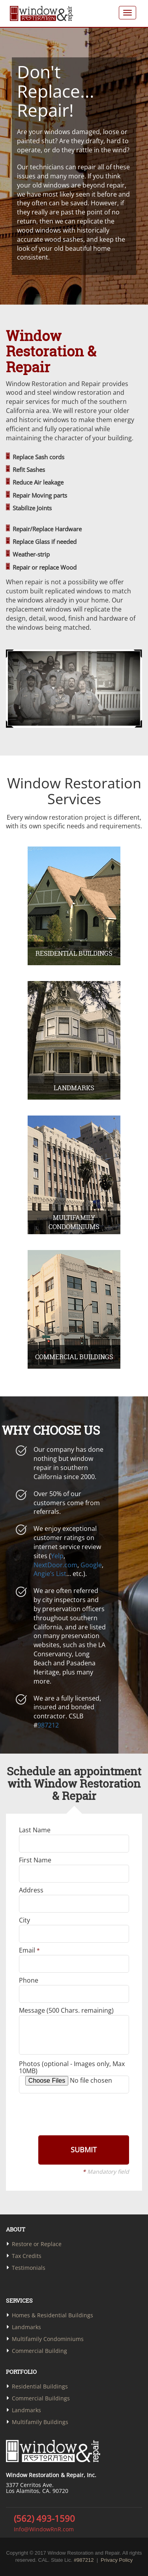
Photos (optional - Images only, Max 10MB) (72, 2067)
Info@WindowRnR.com (43, 2529)
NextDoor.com (55, 1565)
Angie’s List (50, 1573)
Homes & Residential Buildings (52, 2315)
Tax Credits (26, 2256)
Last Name (35, 1830)
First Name (35, 1860)
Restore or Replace (37, 2244)
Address (31, 1890)
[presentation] (73, 2114)
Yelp (57, 1555)
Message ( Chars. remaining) (66, 2010)
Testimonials (28, 2267)
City (24, 1920)
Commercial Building (39, 2350)
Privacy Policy (117, 2560)
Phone (28, 1980)
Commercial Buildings (41, 2398)
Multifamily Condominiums (48, 2339)
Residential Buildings (40, 2386)
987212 (48, 1725)
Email (29, 1950)
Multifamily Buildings (40, 2422)
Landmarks (26, 2327)
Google (91, 1565)
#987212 (84, 2560)
